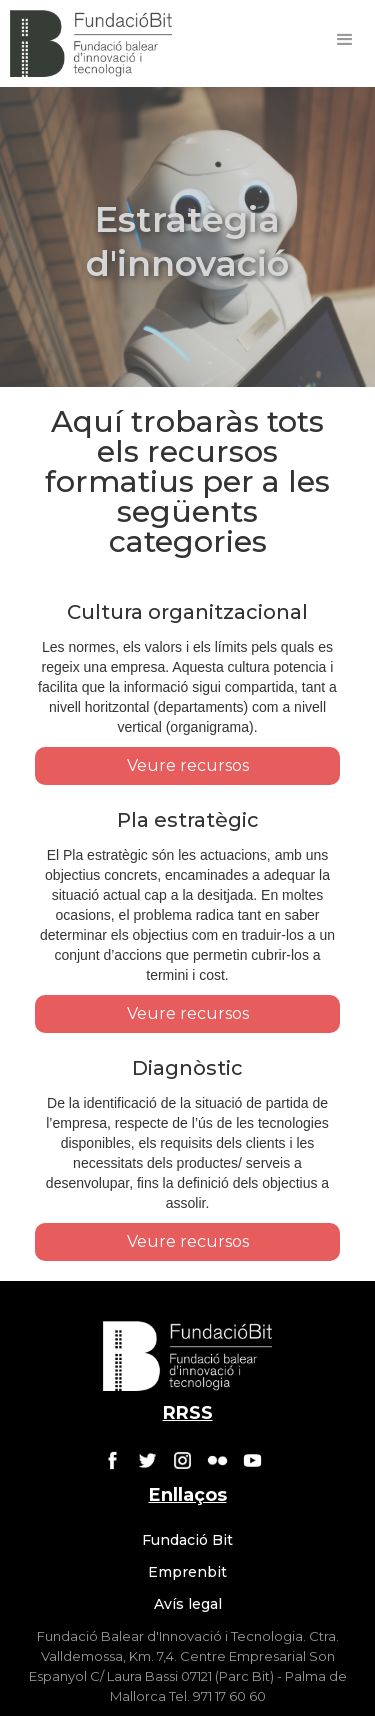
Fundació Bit (187, 1540)
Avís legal (188, 1604)
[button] (345, 40)
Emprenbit (187, 1572)
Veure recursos (188, 765)
